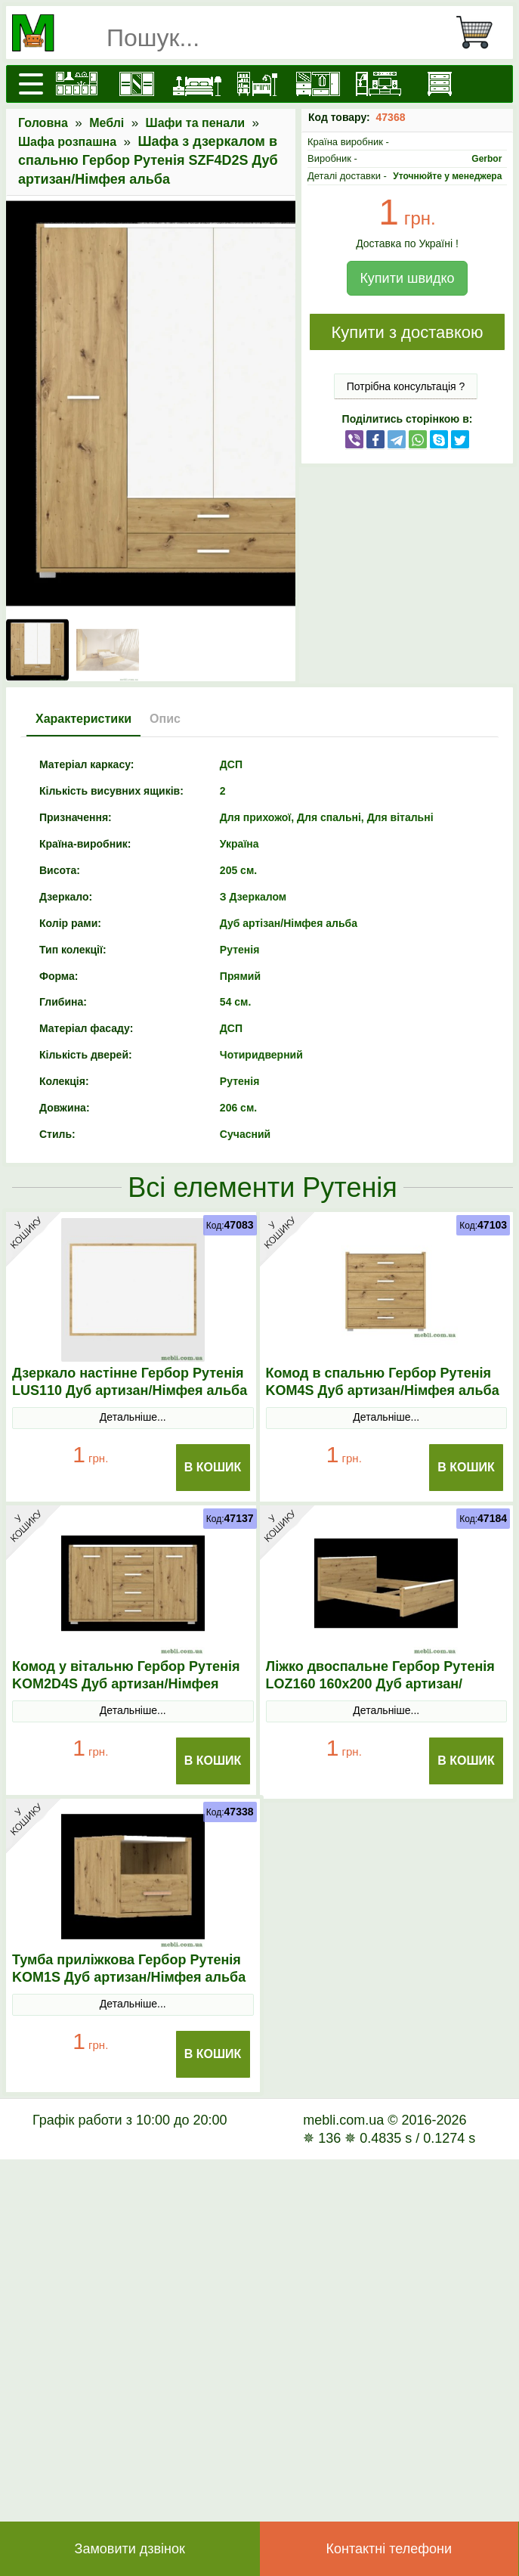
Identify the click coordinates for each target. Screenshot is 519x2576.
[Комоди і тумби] (439, 84)
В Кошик (213, 1467)
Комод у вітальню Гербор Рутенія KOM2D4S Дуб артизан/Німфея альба (126, 1684)
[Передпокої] (318, 84)
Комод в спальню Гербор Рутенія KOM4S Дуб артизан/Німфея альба (382, 1381)
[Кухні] (76, 84)
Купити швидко (407, 278)
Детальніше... (133, 1417)
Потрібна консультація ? (406, 386)
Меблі (106, 122)
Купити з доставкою (407, 332)
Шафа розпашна (67, 141)
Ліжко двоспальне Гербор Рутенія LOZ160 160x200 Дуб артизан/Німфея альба (380, 1684)
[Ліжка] (197, 84)
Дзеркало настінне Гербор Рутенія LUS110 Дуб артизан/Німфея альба (129, 1381)
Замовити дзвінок (130, 2548)
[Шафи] (137, 84)
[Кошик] (480, 32)
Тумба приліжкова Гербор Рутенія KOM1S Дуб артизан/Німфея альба (129, 1968)
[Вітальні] (378, 84)
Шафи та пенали (196, 122)
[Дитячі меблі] (257, 84)
